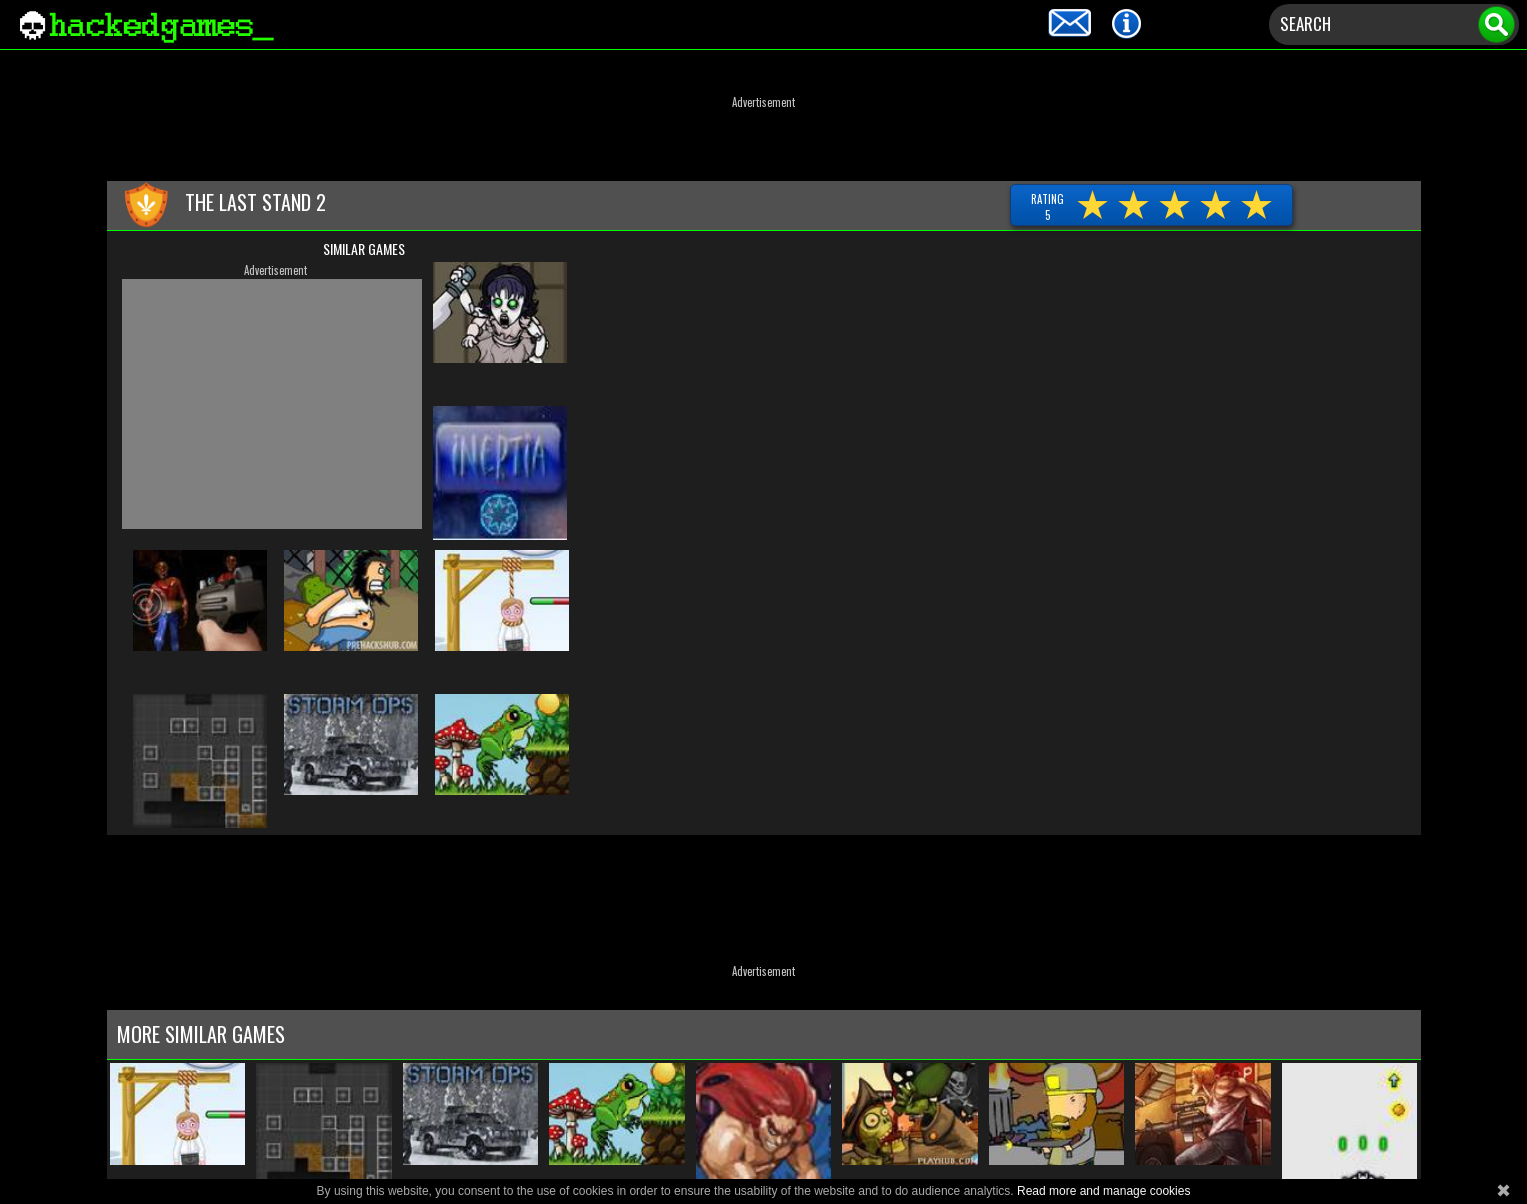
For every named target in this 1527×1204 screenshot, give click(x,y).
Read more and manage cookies (1103, 1191)
